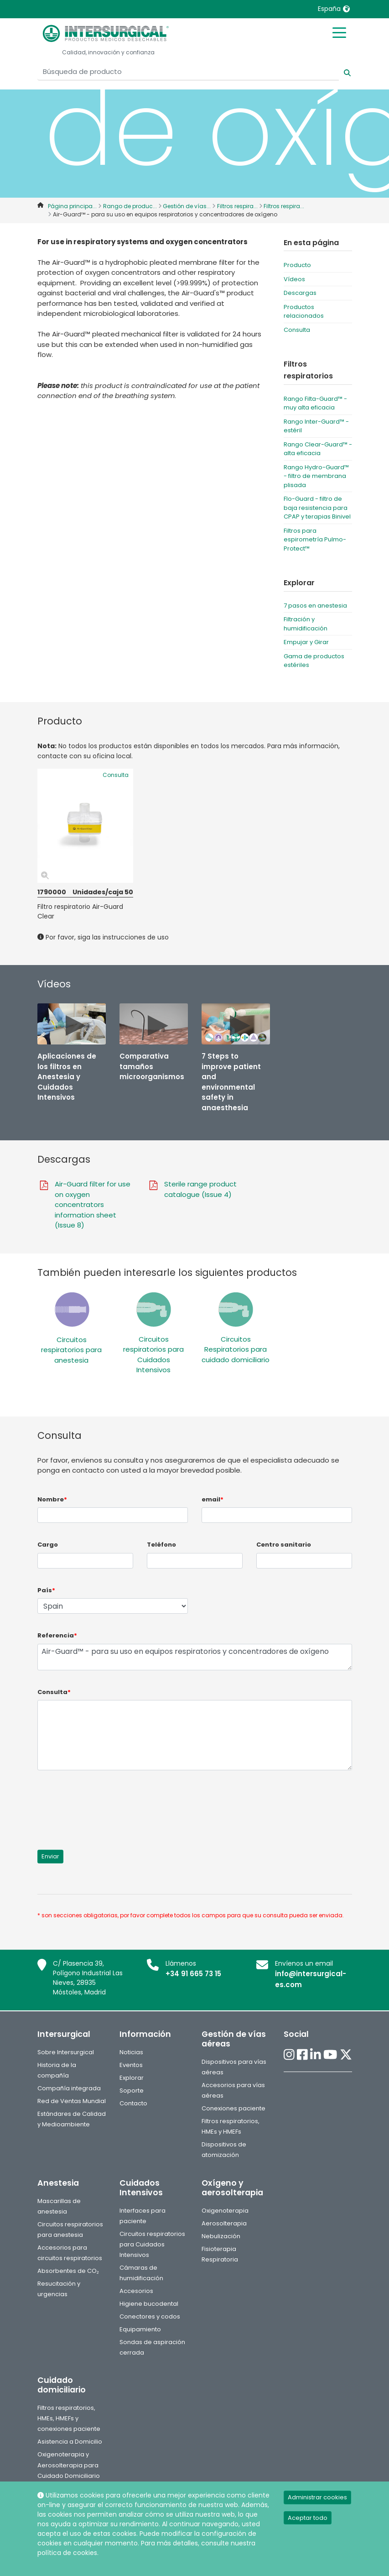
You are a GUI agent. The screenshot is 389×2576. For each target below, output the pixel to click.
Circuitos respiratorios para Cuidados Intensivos (153, 1354)
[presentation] (106, 1804)
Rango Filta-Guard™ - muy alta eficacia (315, 403)
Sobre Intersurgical (65, 2052)
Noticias (131, 2052)
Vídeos (294, 279)
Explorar (131, 2077)
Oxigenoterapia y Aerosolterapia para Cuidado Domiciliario (68, 2465)
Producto (297, 265)
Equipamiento (140, 2329)
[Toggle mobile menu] (339, 32)
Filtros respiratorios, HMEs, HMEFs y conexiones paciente (68, 2418)
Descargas (300, 293)
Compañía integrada (69, 2088)
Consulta (297, 329)
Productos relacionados (304, 311)
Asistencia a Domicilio (69, 2441)
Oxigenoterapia (225, 2210)
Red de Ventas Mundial (71, 2101)
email (212, 1499)
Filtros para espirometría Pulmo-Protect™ (315, 539)
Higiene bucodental (148, 2303)
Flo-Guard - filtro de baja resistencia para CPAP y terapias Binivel (317, 507)
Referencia (57, 1635)
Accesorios (136, 2291)
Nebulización (221, 2236)
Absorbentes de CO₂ (68, 2270)
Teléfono (161, 1544)
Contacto (133, 2103)
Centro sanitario (283, 1544)
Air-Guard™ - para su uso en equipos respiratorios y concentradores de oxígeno (194, 1657)
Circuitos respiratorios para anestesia (71, 1350)
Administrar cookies (317, 2497)
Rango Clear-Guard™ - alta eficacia (318, 449)
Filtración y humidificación (305, 624)
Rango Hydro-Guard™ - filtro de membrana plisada (316, 476)
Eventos (131, 2065)
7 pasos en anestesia (315, 605)
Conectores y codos (149, 2316)
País (46, 1590)
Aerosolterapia (224, 2223)
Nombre (52, 1499)
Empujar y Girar (306, 642)
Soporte (131, 2090)
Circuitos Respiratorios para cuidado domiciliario (236, 1349)
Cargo (47, 1544)
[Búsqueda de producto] (188, 71)
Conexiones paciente (233, 2108)
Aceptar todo (307, 2517)
